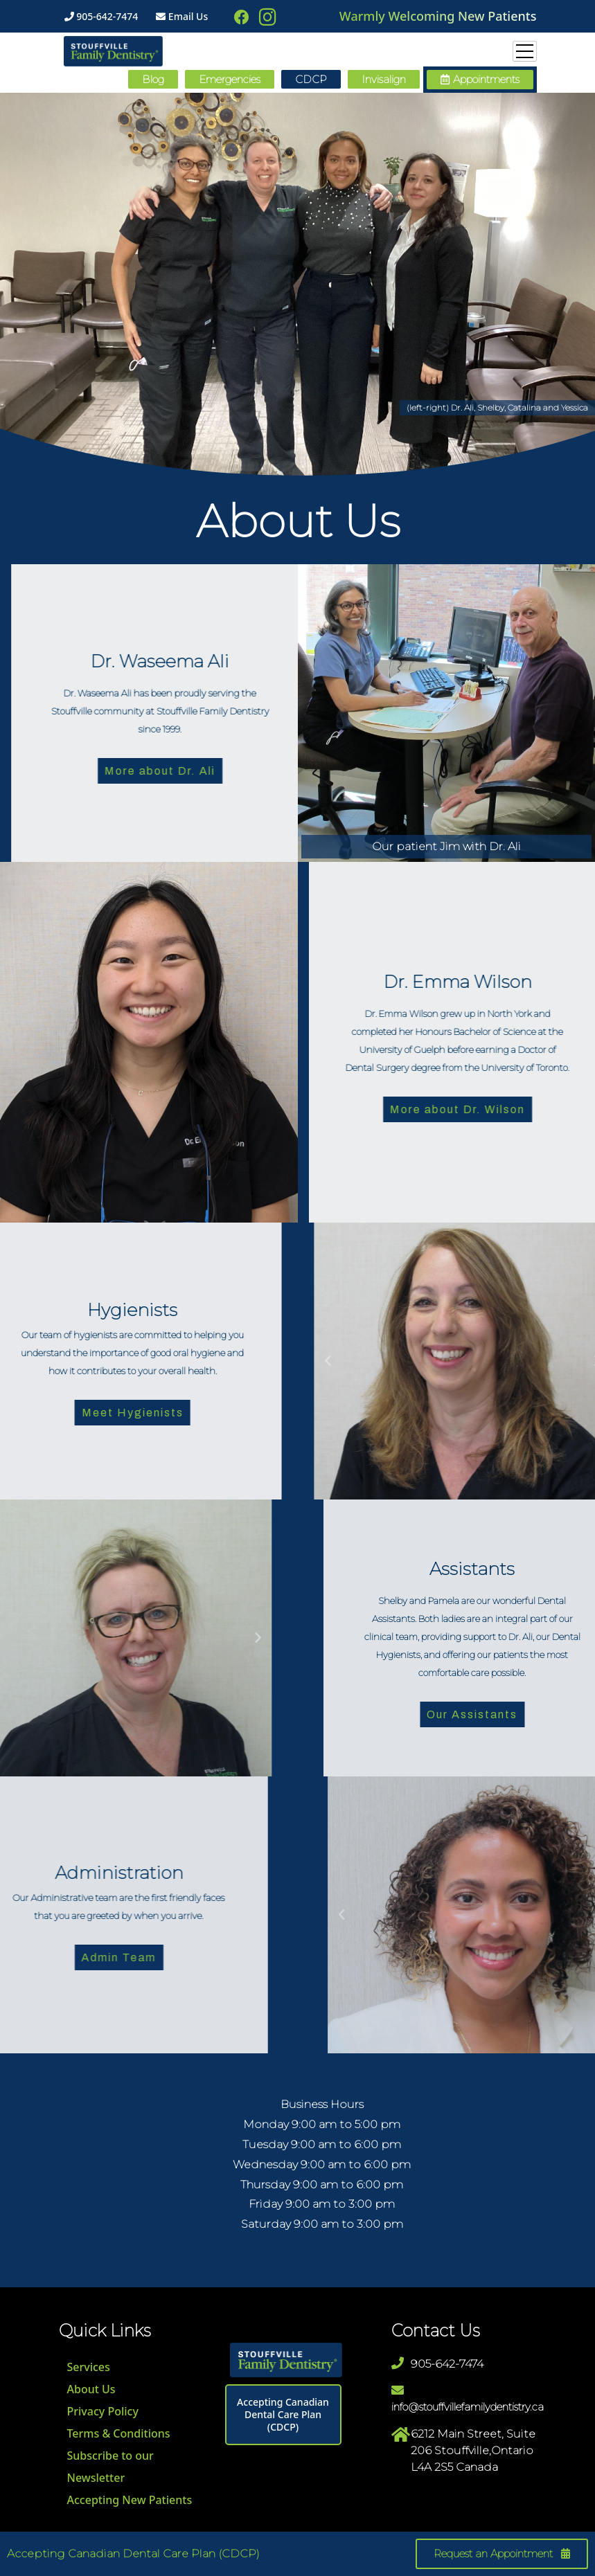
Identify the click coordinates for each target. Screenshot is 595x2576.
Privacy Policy (103, 2411)
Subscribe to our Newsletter (110, 2466)
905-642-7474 (101, 16)
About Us (91, 2389)
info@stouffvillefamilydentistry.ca (467, 2406)
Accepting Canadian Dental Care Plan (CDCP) (283, 2414)
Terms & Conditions (118, 2433)
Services (88, 2367)
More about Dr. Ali (252, 771)
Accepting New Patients (130, 2499)
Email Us (182, 16)
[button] (480, 79)
